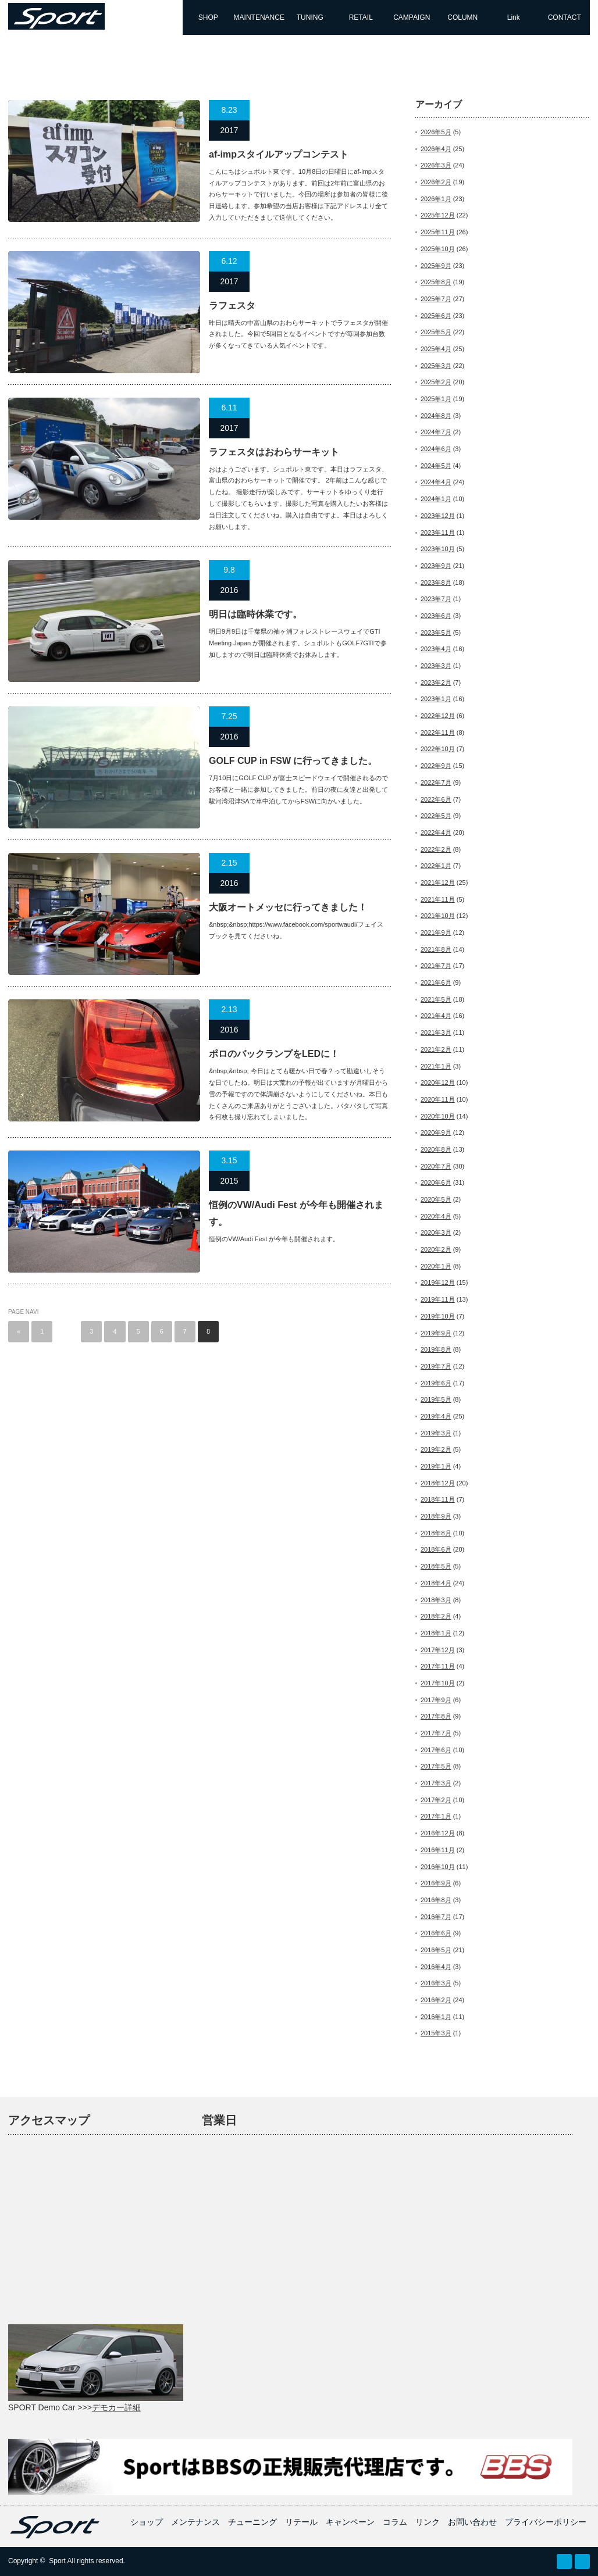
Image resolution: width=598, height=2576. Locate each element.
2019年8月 (436, 1349)
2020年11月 (438, 1099)
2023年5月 (436, 632)
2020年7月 (436, 1166)
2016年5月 (436, 1949)
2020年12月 (438, 1082)
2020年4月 (436, 1216)
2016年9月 (436, 1883)
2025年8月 (436, 281)
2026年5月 (436, 131)
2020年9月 (436, 1132)
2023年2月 (436, 682)
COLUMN (462, 17)
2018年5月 (436, 1566)
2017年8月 (436, 1716)
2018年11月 (438, 1499)
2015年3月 (436, 2033)
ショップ (146, 2522)
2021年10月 (438, 915)
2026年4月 (436, 148)
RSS (564, 2561)
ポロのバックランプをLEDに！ (274, 1054)
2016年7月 (436, 1916)
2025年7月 (436, 298)
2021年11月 (438, 899)
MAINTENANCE (259, 17)
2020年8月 (436, 1149)
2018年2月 (436, 1616)
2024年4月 (436, 481)
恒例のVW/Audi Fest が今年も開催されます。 (296, 1213)
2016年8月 (436, 1899)
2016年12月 (438, 1833)
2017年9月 (436, 1699)
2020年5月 (436, 1199)
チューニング (252, 2522)
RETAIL (361, 17)
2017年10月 (438, 1683)
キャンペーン (350, 2522)
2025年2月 (436, 381)
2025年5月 (436, 331)
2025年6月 (436, 315)
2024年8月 (436, 415)
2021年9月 (436, 932)
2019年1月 (436, 1466)
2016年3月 (436, 1983)
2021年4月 (436, 1015)
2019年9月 (436, 1333)
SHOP (208, 17)
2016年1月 (436, 2016)
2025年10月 (438, 248)
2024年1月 (436, 498)
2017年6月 (436, 1749)
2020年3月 (436, 1232)
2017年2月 (436, 1799)
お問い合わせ (472, 2522)
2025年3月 (436, 365)
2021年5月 (436, 999)
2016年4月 (436, 1966)
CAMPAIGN (411, 17)
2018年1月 (436, 1633)
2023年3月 (436, 665)
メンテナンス (195, 2522)
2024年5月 (436, 465)
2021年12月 (438, 882)
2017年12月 (438, 1649)
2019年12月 (438, 1282)
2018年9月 (436, 1516)
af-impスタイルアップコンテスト (278, 154)
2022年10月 (438, 748)
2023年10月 (438, 548)
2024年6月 (436, 448)
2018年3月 (436, 1599)
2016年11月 (438, 1849)
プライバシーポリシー (545, 2522)
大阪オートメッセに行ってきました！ (288, 907)
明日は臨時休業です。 (255, 614)
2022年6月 (436, 799)
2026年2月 (436, 181)
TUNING (310, 17)
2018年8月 (436, 1533)
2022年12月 (438, 715)
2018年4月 (436, 1583)
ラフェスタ (232, 305)
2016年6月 (436, 1933)
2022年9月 (436, 765)
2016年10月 (438, 1866)
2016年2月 (436, 1999)
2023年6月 (436, 615)
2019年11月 (438, 1299)
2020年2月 (436, 1249)
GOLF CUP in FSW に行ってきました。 (293, 761)
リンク (427, 2522)
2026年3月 (436, 165)
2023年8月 (436, 582)
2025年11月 (438, 231)
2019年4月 (436, 1416)
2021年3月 (436, 1032)
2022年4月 (436, 832)
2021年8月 (436, 949)
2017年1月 (436, 1816)
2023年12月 (438, 515)
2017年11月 (438, 1666)
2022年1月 (436, 865)
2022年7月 (436, 782)
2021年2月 (436, 1049)
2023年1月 (436, 698)
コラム (395, 2522)
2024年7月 (436, 431)
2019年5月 (436, 1399)
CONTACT (564, 17)
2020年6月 (436, 1182)
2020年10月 (438, 1116)
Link (513, 17)
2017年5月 (436, 1766)
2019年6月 (436, 1383)
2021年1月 (436, 1066)
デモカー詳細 (116, 2407)
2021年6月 (436, 982)
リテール (301, 2522)
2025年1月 (436, 398)
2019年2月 (436, 1449)
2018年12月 (438, 1483)
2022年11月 (438, 732)
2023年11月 (438, 532)
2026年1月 (436, 198)
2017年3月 (436, 1783)
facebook (582, 2561)
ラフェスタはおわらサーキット (274, 452)
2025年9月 (436, 265)
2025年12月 (438, 215)
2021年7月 (436, 965)
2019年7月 (436, 1366)
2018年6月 (436, 1549)
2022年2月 (436, 849)
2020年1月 (436, 1266)
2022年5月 (436, 815)
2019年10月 (438, 1316)
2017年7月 (436, 1733)
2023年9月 (436, 565)
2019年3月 (436, 1433)
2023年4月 (436, 648)
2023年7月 (436, 598)
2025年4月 (436, 348)
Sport (57, 2561)
